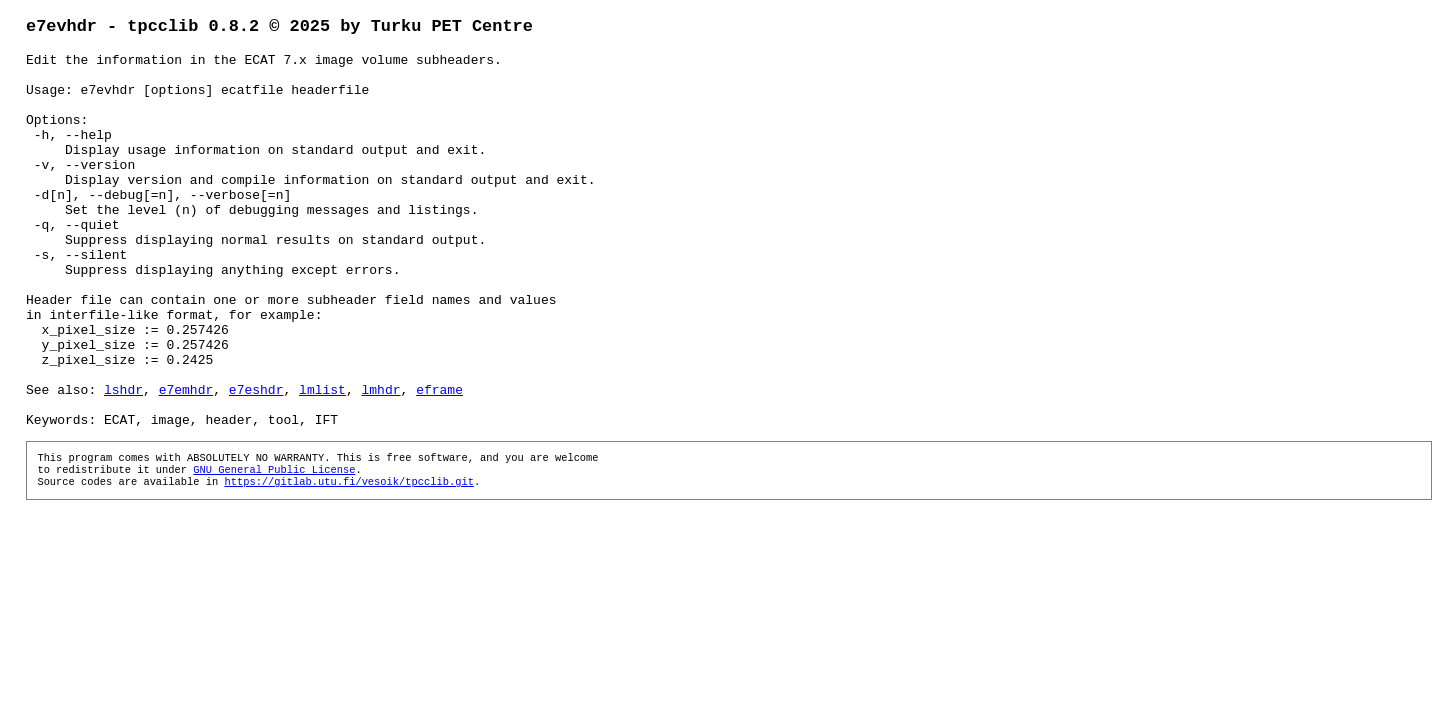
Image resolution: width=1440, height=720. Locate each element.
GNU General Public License (274, 552)
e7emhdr (186, 462)
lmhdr (381, 462)
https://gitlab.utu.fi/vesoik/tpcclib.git (348, 566)
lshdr (123, 462)
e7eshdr (256, 462)
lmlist (322, 462)
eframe (439, 462)
